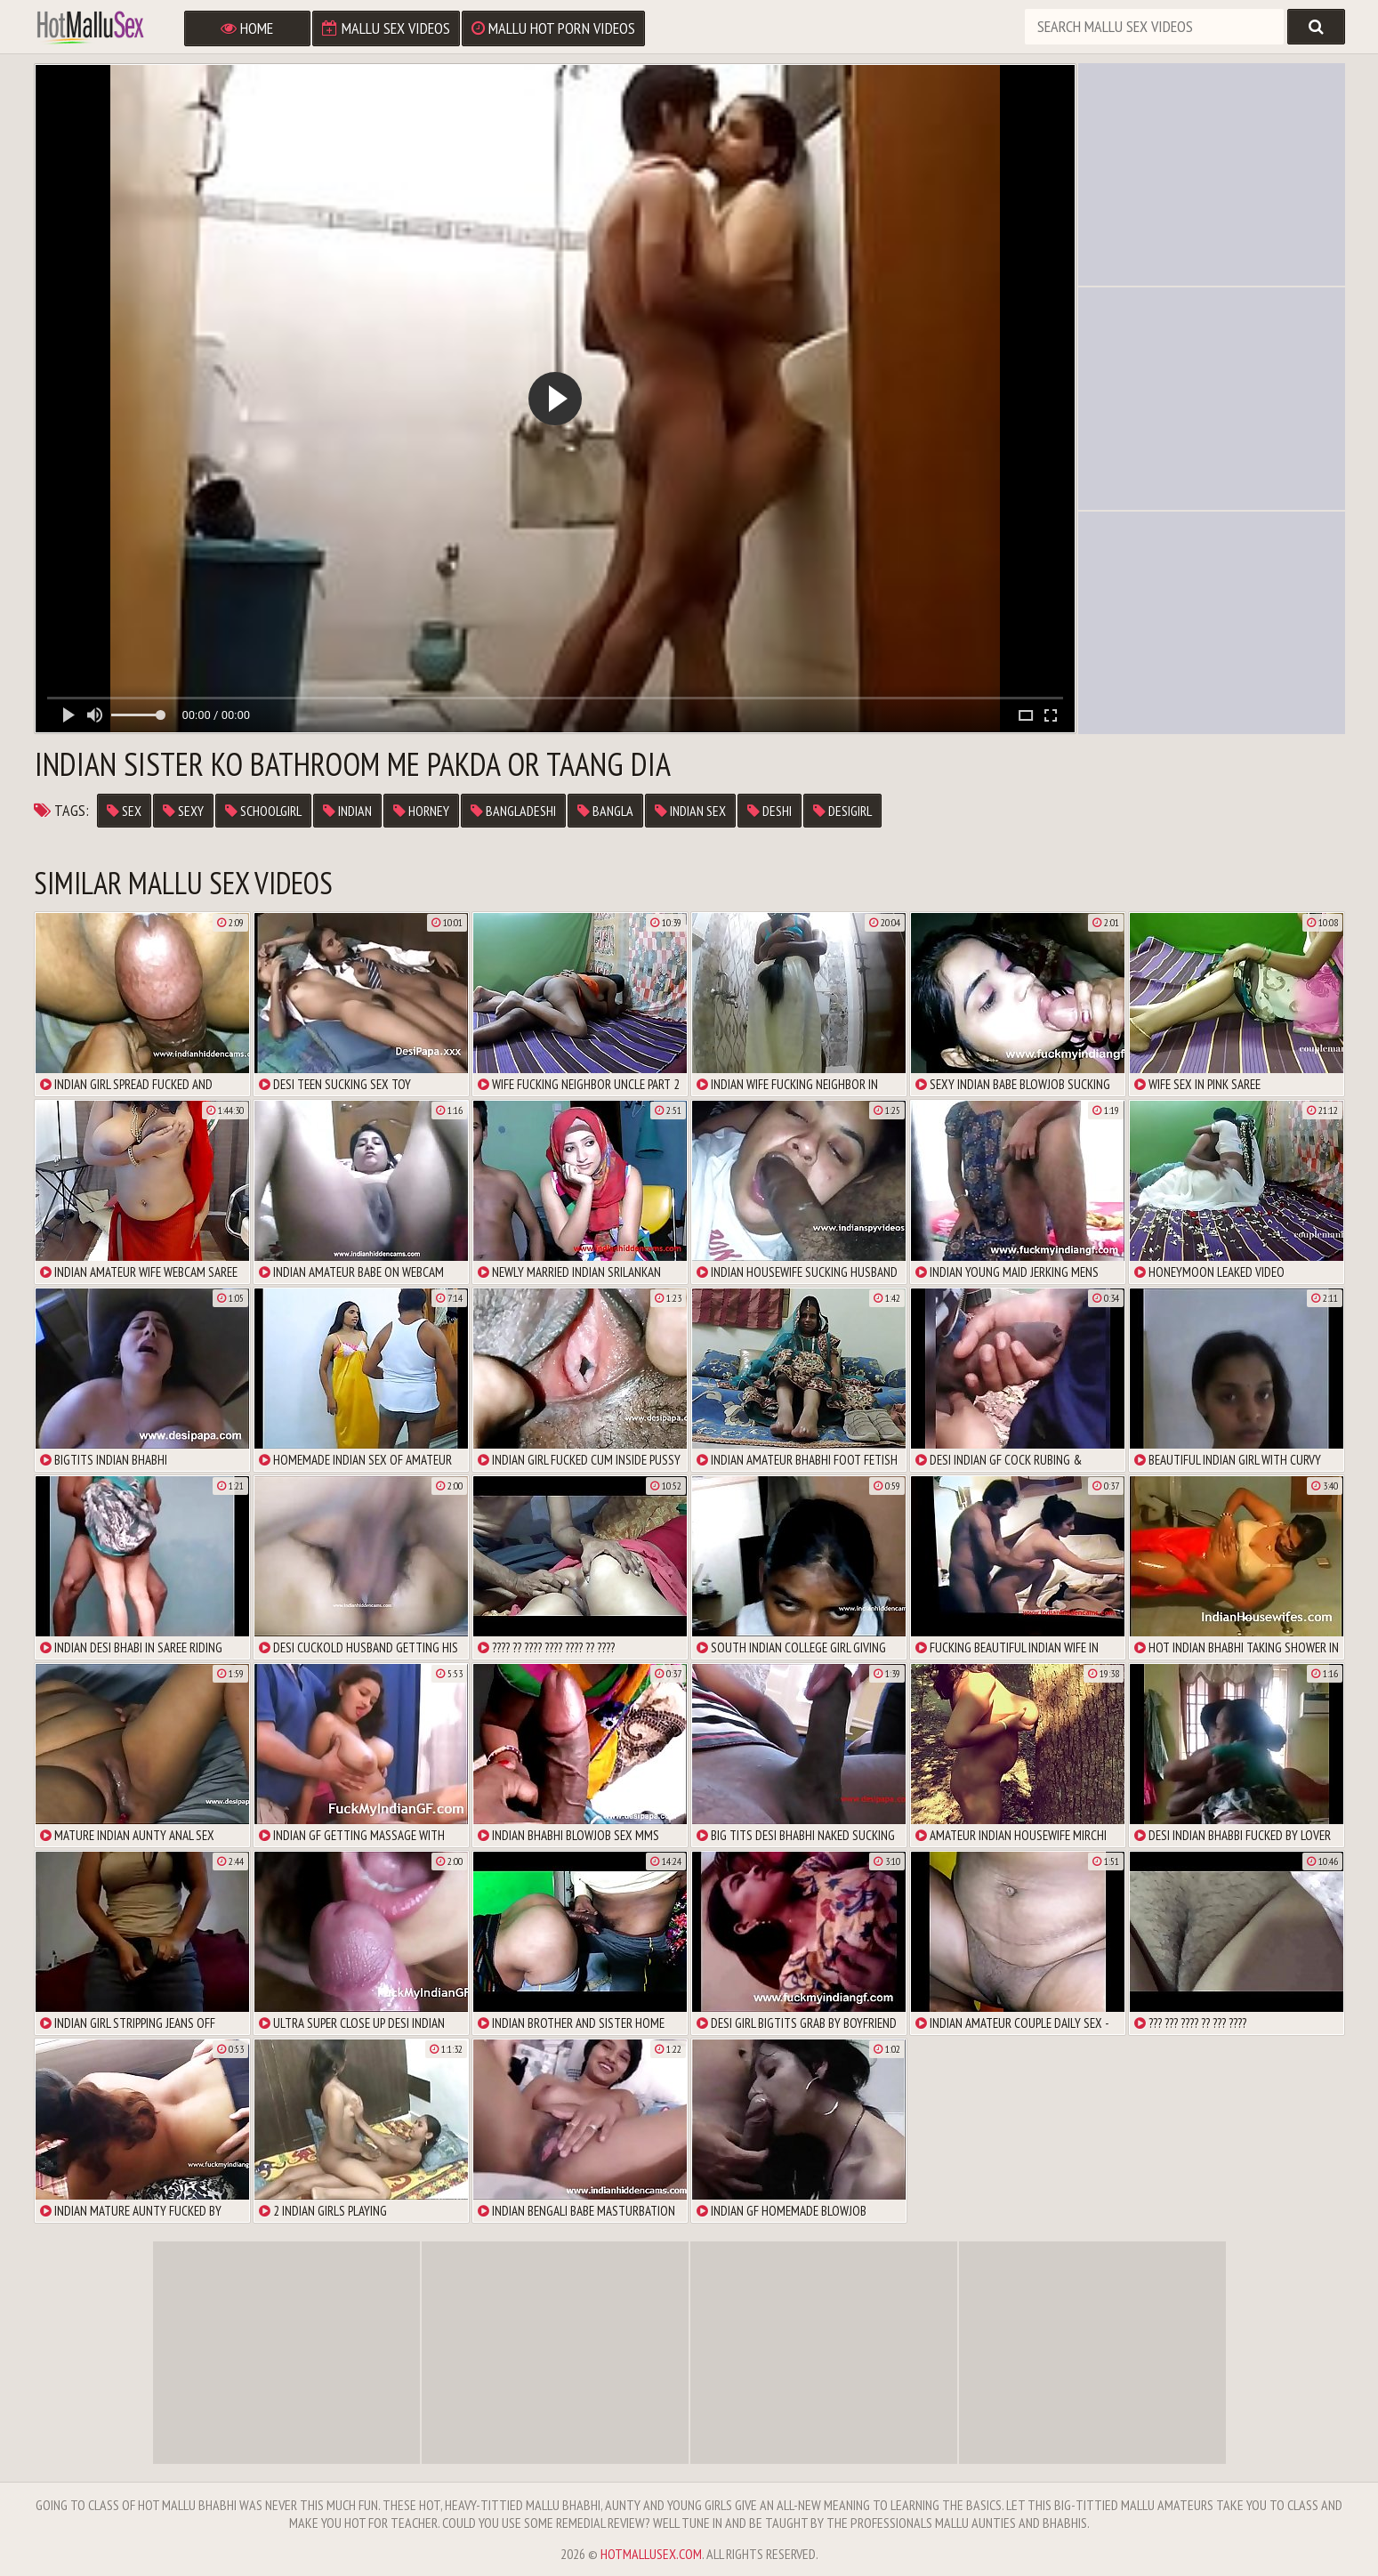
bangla (605, 811)
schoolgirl (263, 811)
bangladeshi (513, 811)
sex (124, 811)
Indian (347, 811)
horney (421, 811)
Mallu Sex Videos (386, 28)
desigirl (842, 811)
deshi (769, 811)
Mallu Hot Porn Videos (553, 28)
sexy (183, 811)
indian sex (690, 811)
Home (247, 28)
